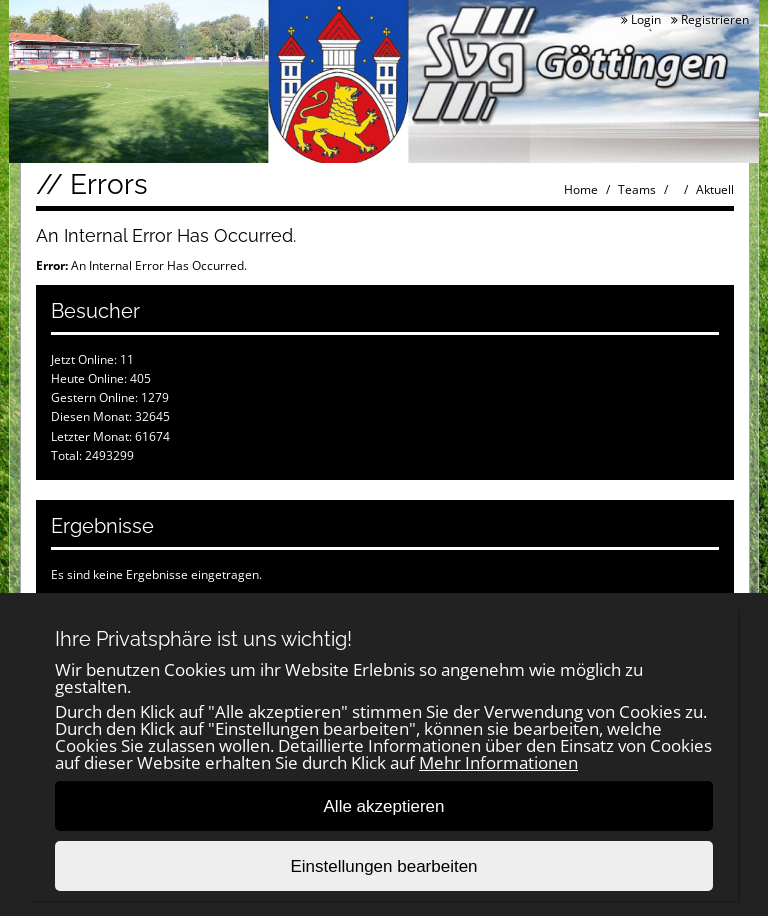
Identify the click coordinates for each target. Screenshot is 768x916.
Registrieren (710, 19)
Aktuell (715, 189)
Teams (637, 189)
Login (641, 19)
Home (581, 189)
